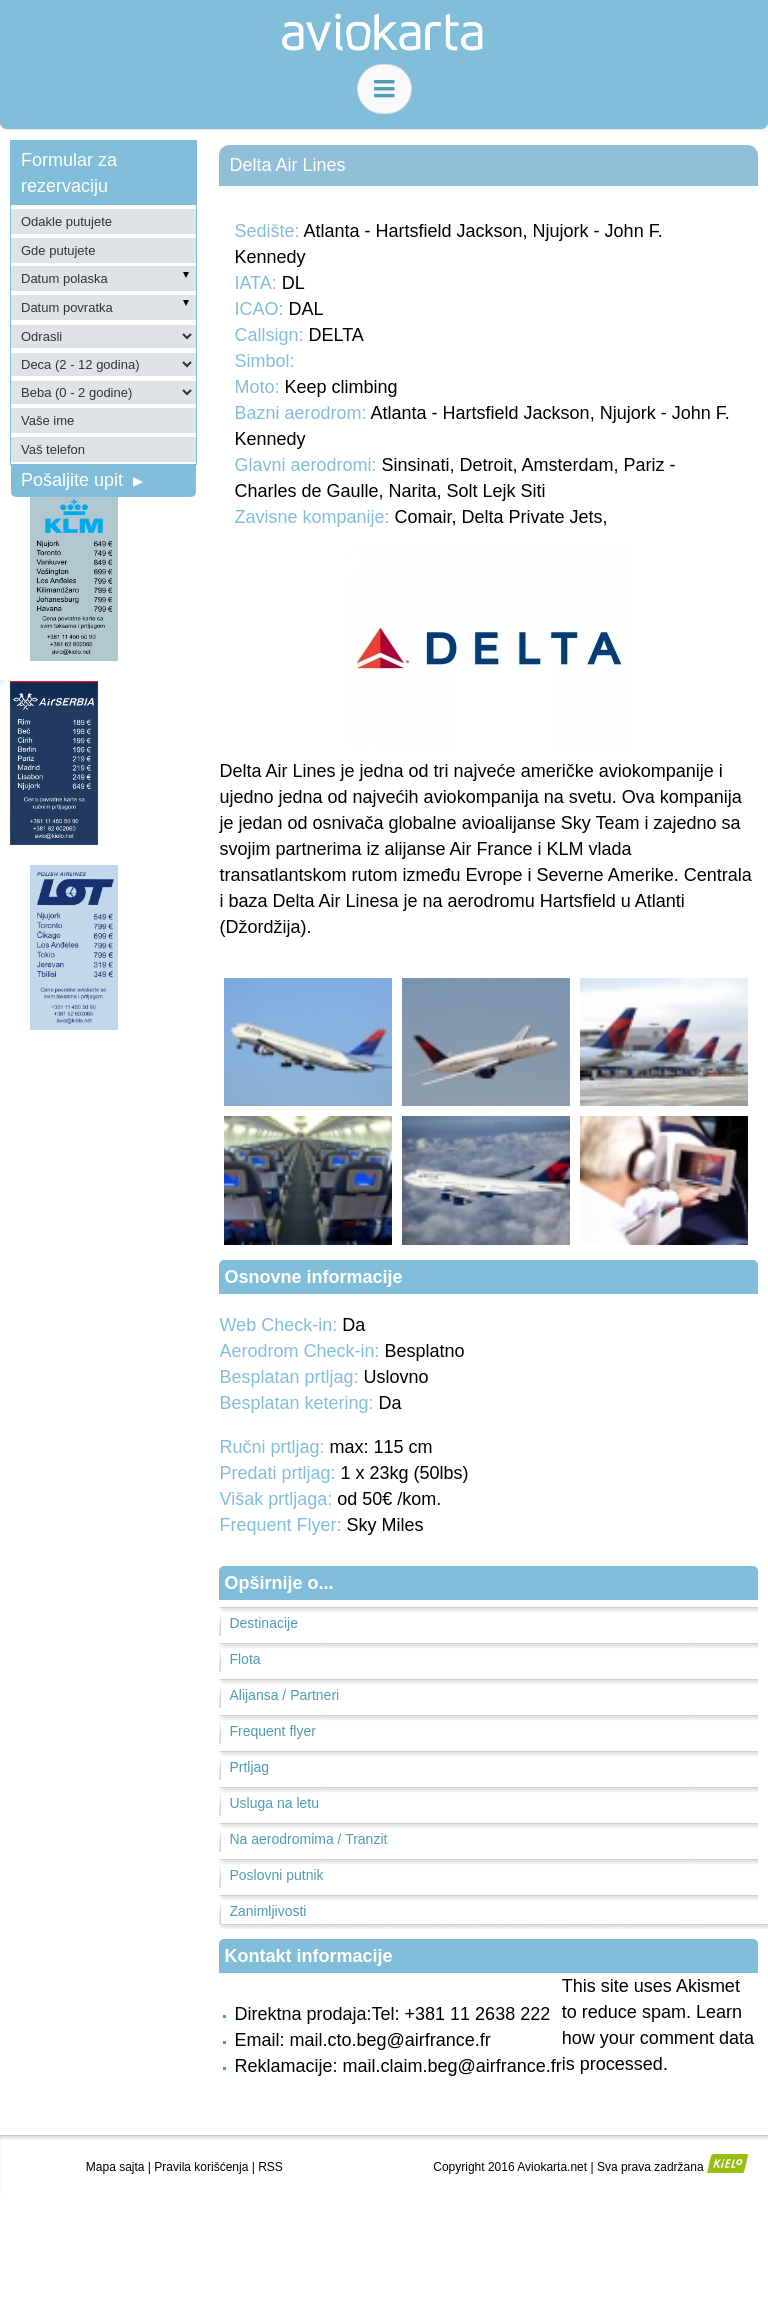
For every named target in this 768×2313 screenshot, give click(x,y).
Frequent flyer (272, 1731)
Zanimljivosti (267, 1911)
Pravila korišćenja (201, 2167)
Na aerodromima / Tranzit (308, 1839)
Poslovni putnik (276, 1875)
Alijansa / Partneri (284, 1695)
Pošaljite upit (82, 480)
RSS (270, 2167)
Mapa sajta (115, 2167)
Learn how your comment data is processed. (658, 2038)
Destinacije (263, 1623)
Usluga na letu (274, 1803)
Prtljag (249, 1767)
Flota (244, 1659)
